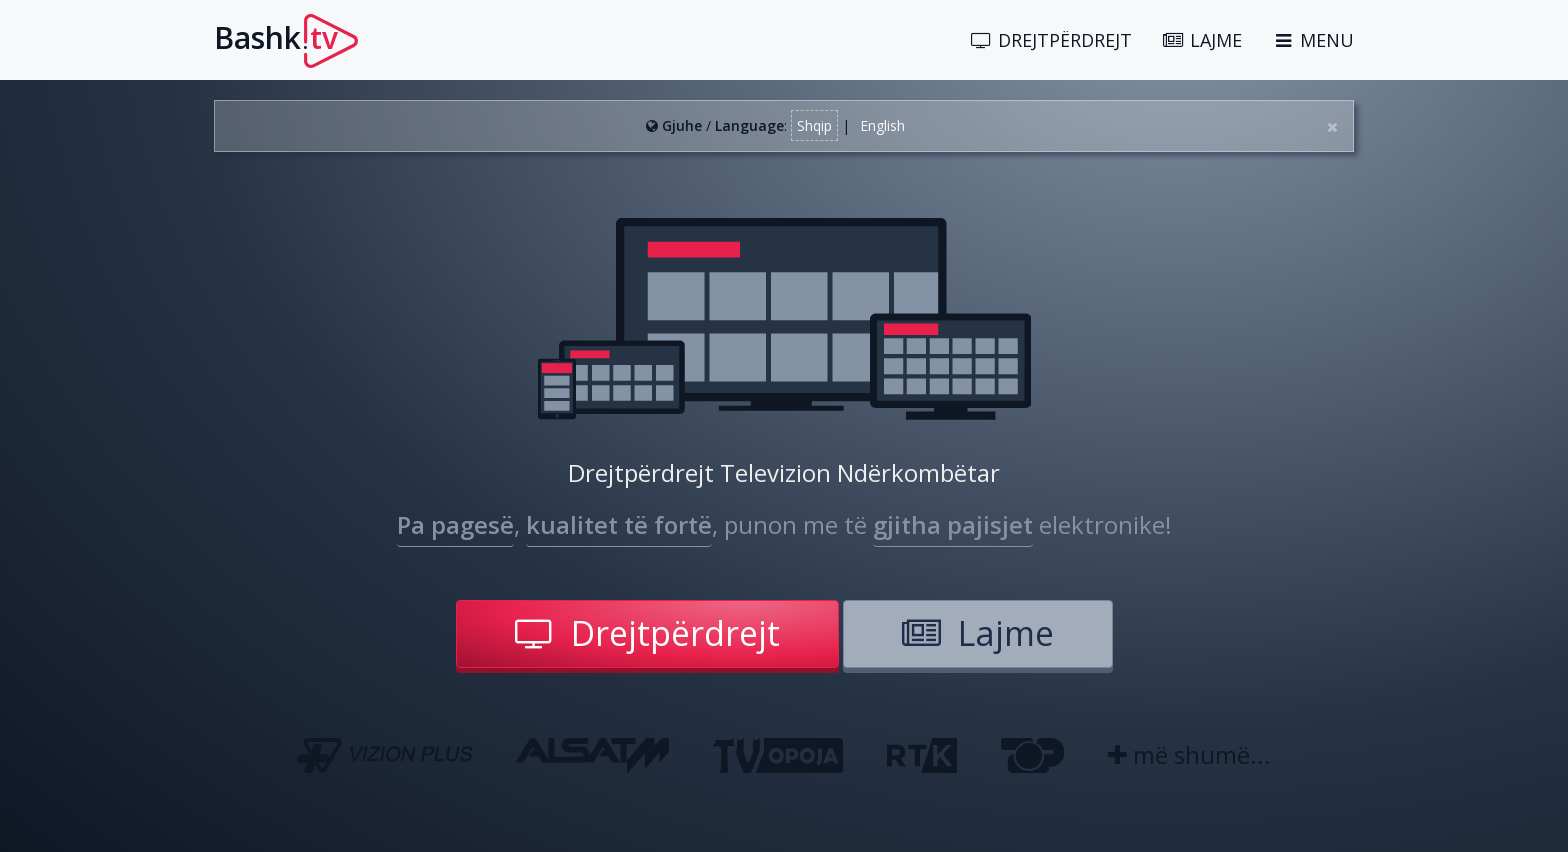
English (882, 125)
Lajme (978, 633)
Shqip (814, 125)
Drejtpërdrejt (647, 633)
